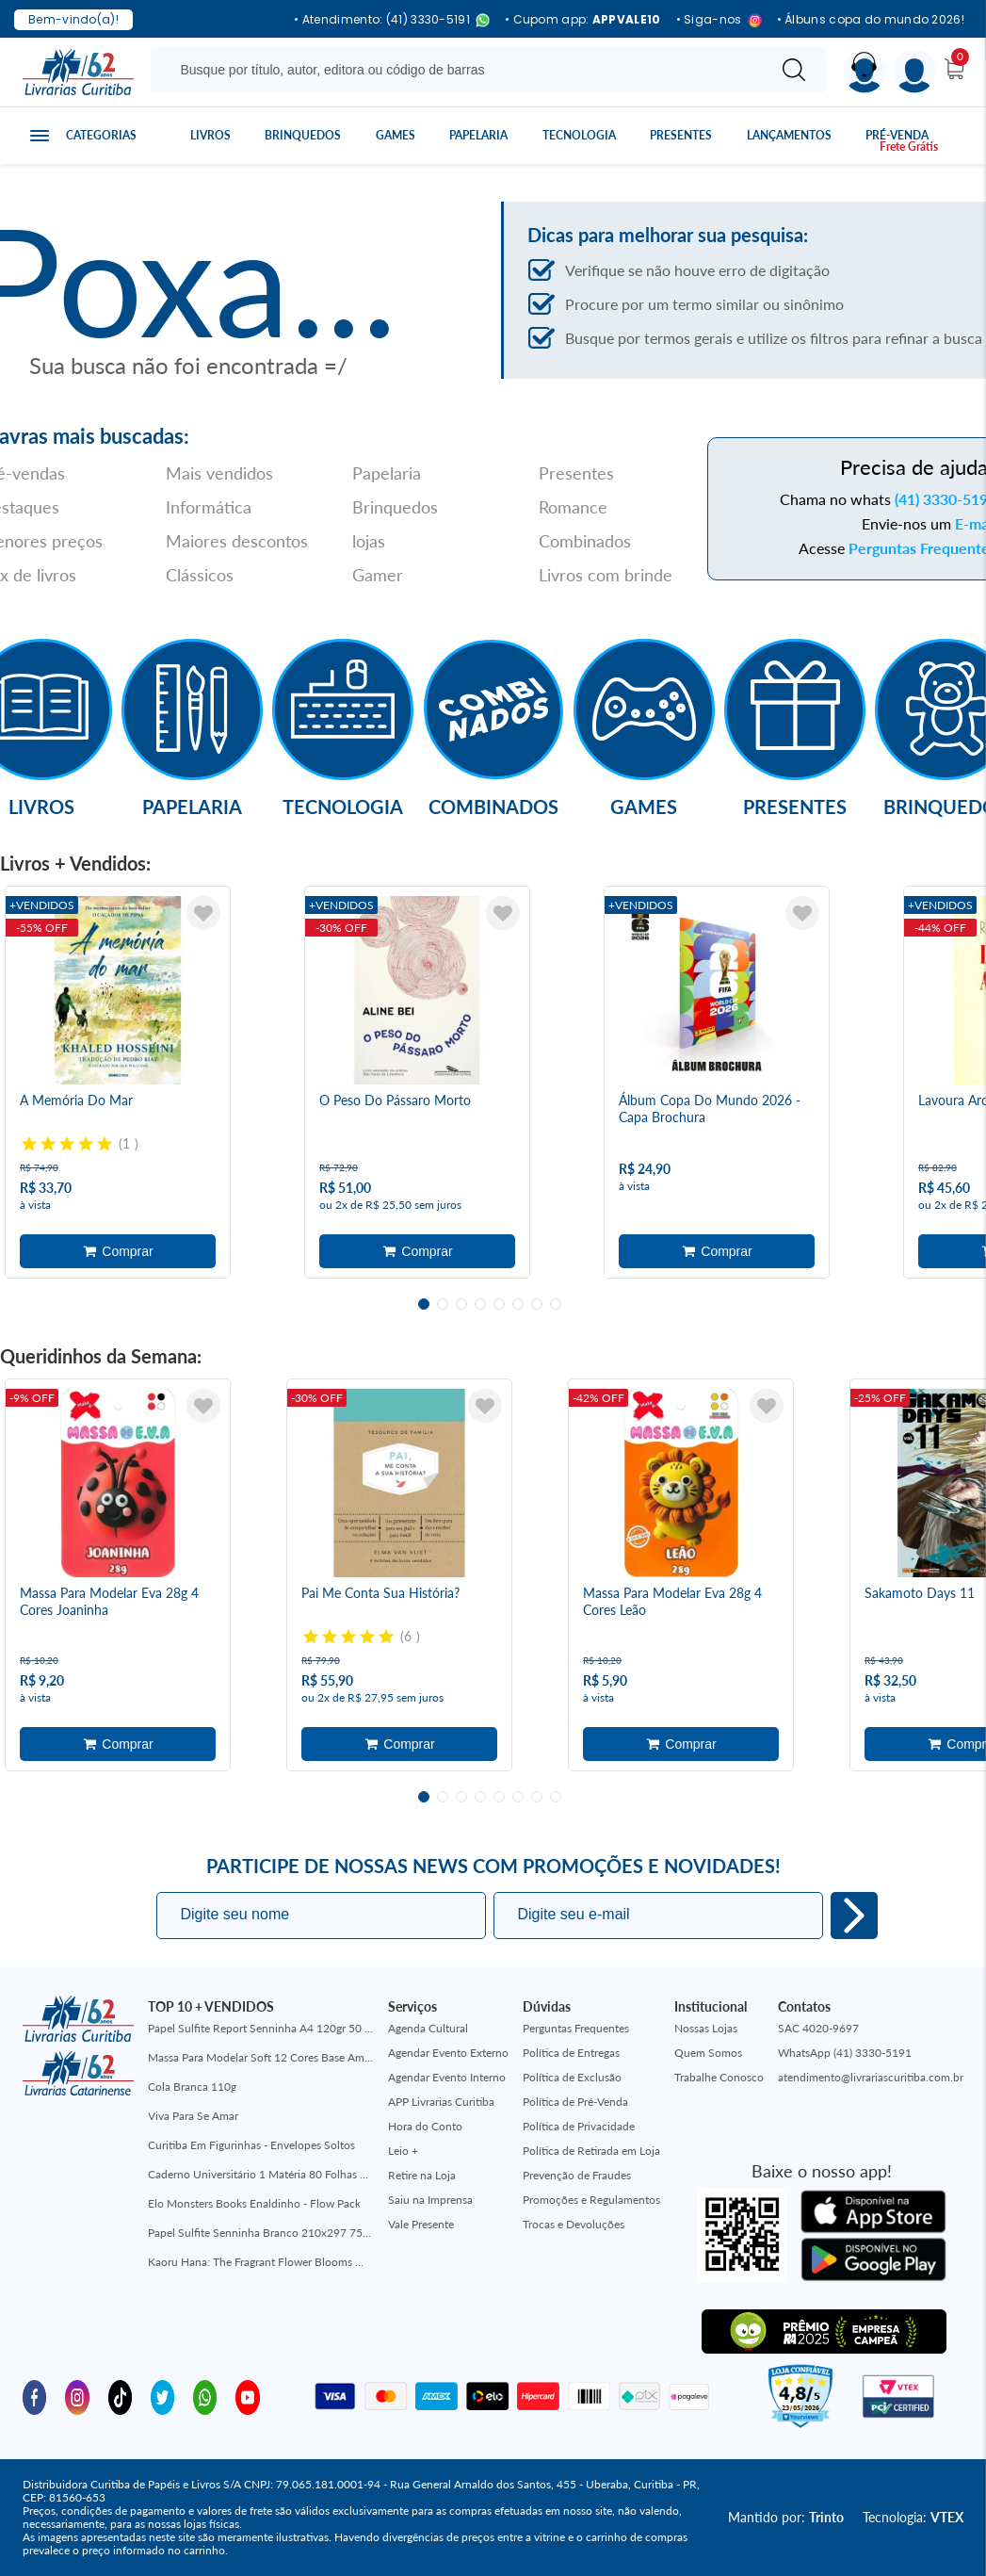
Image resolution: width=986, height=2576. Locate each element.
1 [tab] (423, 1304)
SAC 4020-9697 (818, 2028)
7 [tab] (536, 1304)
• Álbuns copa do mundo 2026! (870, 19)
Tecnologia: (913, 2517)
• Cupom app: (583, 19)
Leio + (403, 2151)
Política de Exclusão (572, 2077)
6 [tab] (518, 1304)
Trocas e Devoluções (573, 2224)
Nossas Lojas (705, 2028)
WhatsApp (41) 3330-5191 (845, 2053)
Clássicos (200, 574)
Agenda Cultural (428, 2028)
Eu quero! (854, 1915)
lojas (368, 540)
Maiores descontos (237, 540)
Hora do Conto (425, 2126)
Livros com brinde (605, 574)
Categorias (101, 135)
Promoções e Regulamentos (591, 2200)
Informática (208, 507)
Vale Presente (421, 2224)
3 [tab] (461, 1304)
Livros (210, 135)
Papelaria (478, 135)
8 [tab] (555, 1304)
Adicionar (118, 1251)
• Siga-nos (719, 20)
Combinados (585, 540)
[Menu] (915, 72)
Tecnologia (579, 135)
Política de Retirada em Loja (591, 2151)
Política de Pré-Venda (575, 2102)
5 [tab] (499, 1304)
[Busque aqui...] (462, 69)
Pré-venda (897, 135)
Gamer (377, 574)
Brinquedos (303, 135)
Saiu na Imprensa (430, 2200)
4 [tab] (480, 1304)
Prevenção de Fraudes (577, 2175)
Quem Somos (708, 2053)
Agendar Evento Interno (447, 2077)
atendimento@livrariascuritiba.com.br (870, 2077)
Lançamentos (789, 135)
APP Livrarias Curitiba (441, 2102)
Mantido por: (786, 2517)
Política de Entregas (571, 2053)
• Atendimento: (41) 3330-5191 (392, 20)
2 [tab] (442, 1304)
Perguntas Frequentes (576, 2028)
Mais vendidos (219, 473)
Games (395, 135)
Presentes (681, 135)
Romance (573, 507)
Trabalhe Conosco (719, 2077)
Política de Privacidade (579, 2126)
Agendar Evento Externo (448, 2053)
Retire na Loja (422, 2175)
